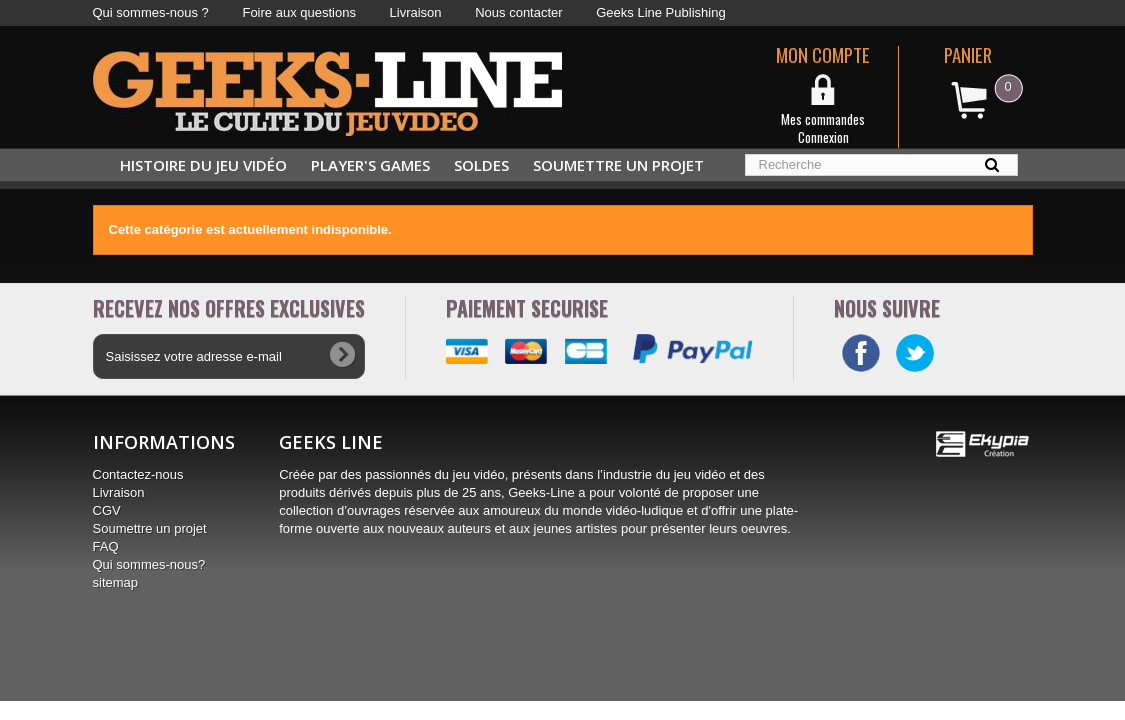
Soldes (481, 165)
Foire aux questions (298, 12)
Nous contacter (518, 12)
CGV (107, 510)
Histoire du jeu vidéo (203, 165)
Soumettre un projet (618, 165)
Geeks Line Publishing (660, 12)
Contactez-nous (138, 474)
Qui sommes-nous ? (151, 12)
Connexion (823, 137)
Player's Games (370, 165)
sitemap (116, 582)
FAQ (106, 546)
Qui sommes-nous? (149, 564)
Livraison (416, 12)
